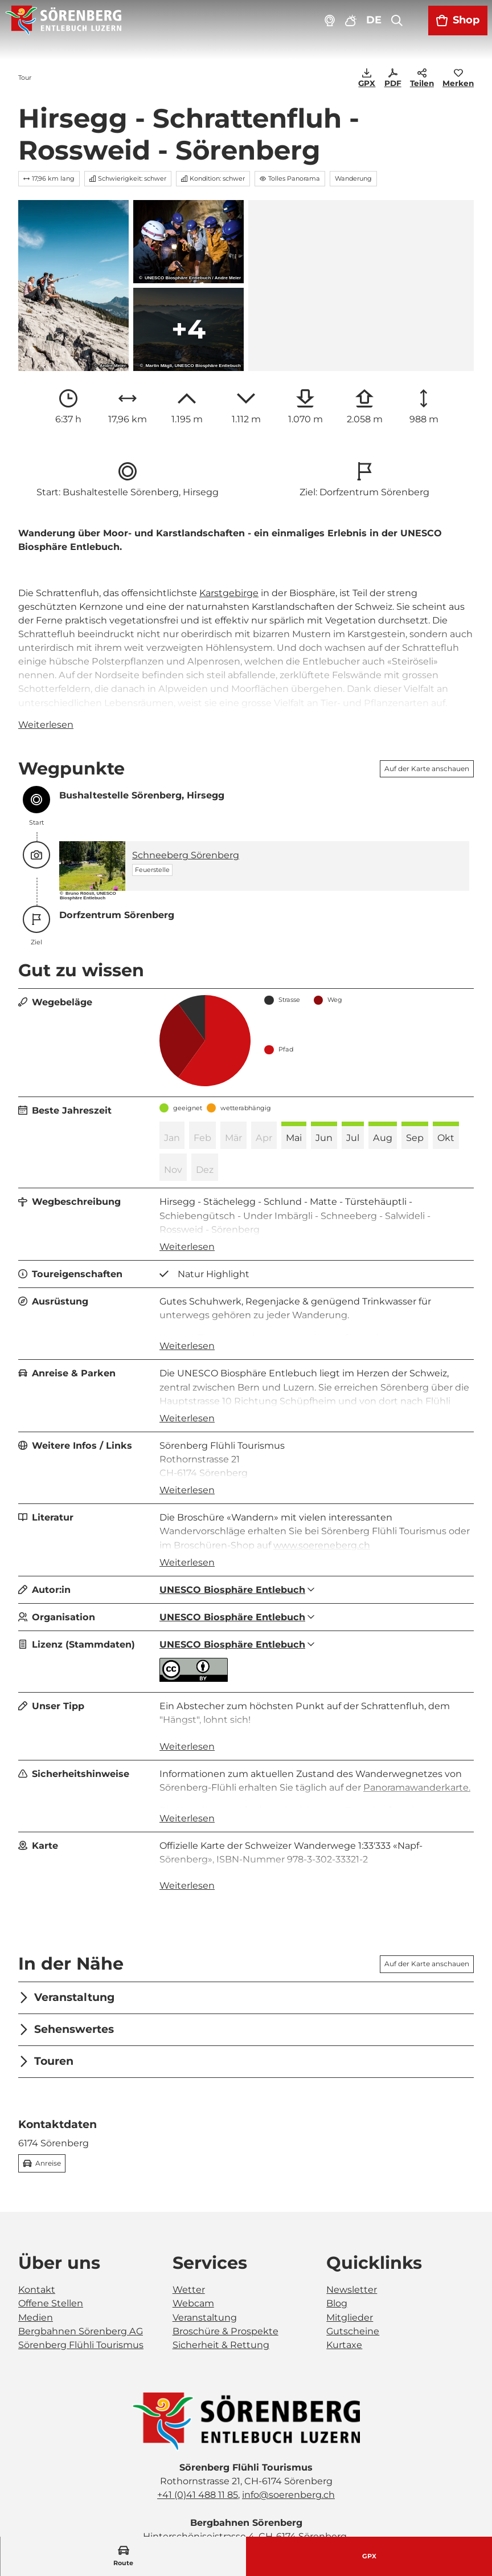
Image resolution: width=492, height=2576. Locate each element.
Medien (35, 2265)
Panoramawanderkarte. (416, 1752)
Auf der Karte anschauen (426, 768)
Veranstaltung (205, 2265)
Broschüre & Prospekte (225, 2279)
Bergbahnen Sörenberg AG (80, 2279)
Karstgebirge (229, 592)
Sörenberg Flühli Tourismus (81, 2292)
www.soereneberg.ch (321, 1544)
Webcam (193, 2251)
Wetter (189, 2238)
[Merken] (458, 78)
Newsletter (351, 2238)
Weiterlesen (45, 723)
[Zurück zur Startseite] (63, 20)
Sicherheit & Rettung (221, 2292)
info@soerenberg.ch (288, 2443)
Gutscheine (352, 2279)
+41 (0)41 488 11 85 (197, 2443)
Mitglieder (349, 2265)
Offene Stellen (50, 2251)
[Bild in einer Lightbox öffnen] (246, 2370)
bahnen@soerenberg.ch (288, 2498)
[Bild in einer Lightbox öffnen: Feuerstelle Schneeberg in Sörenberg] (92, 865)
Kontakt (36, 2238)
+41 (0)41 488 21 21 (188, 2498)
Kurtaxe (344, 2292)
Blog (336, 2251)
